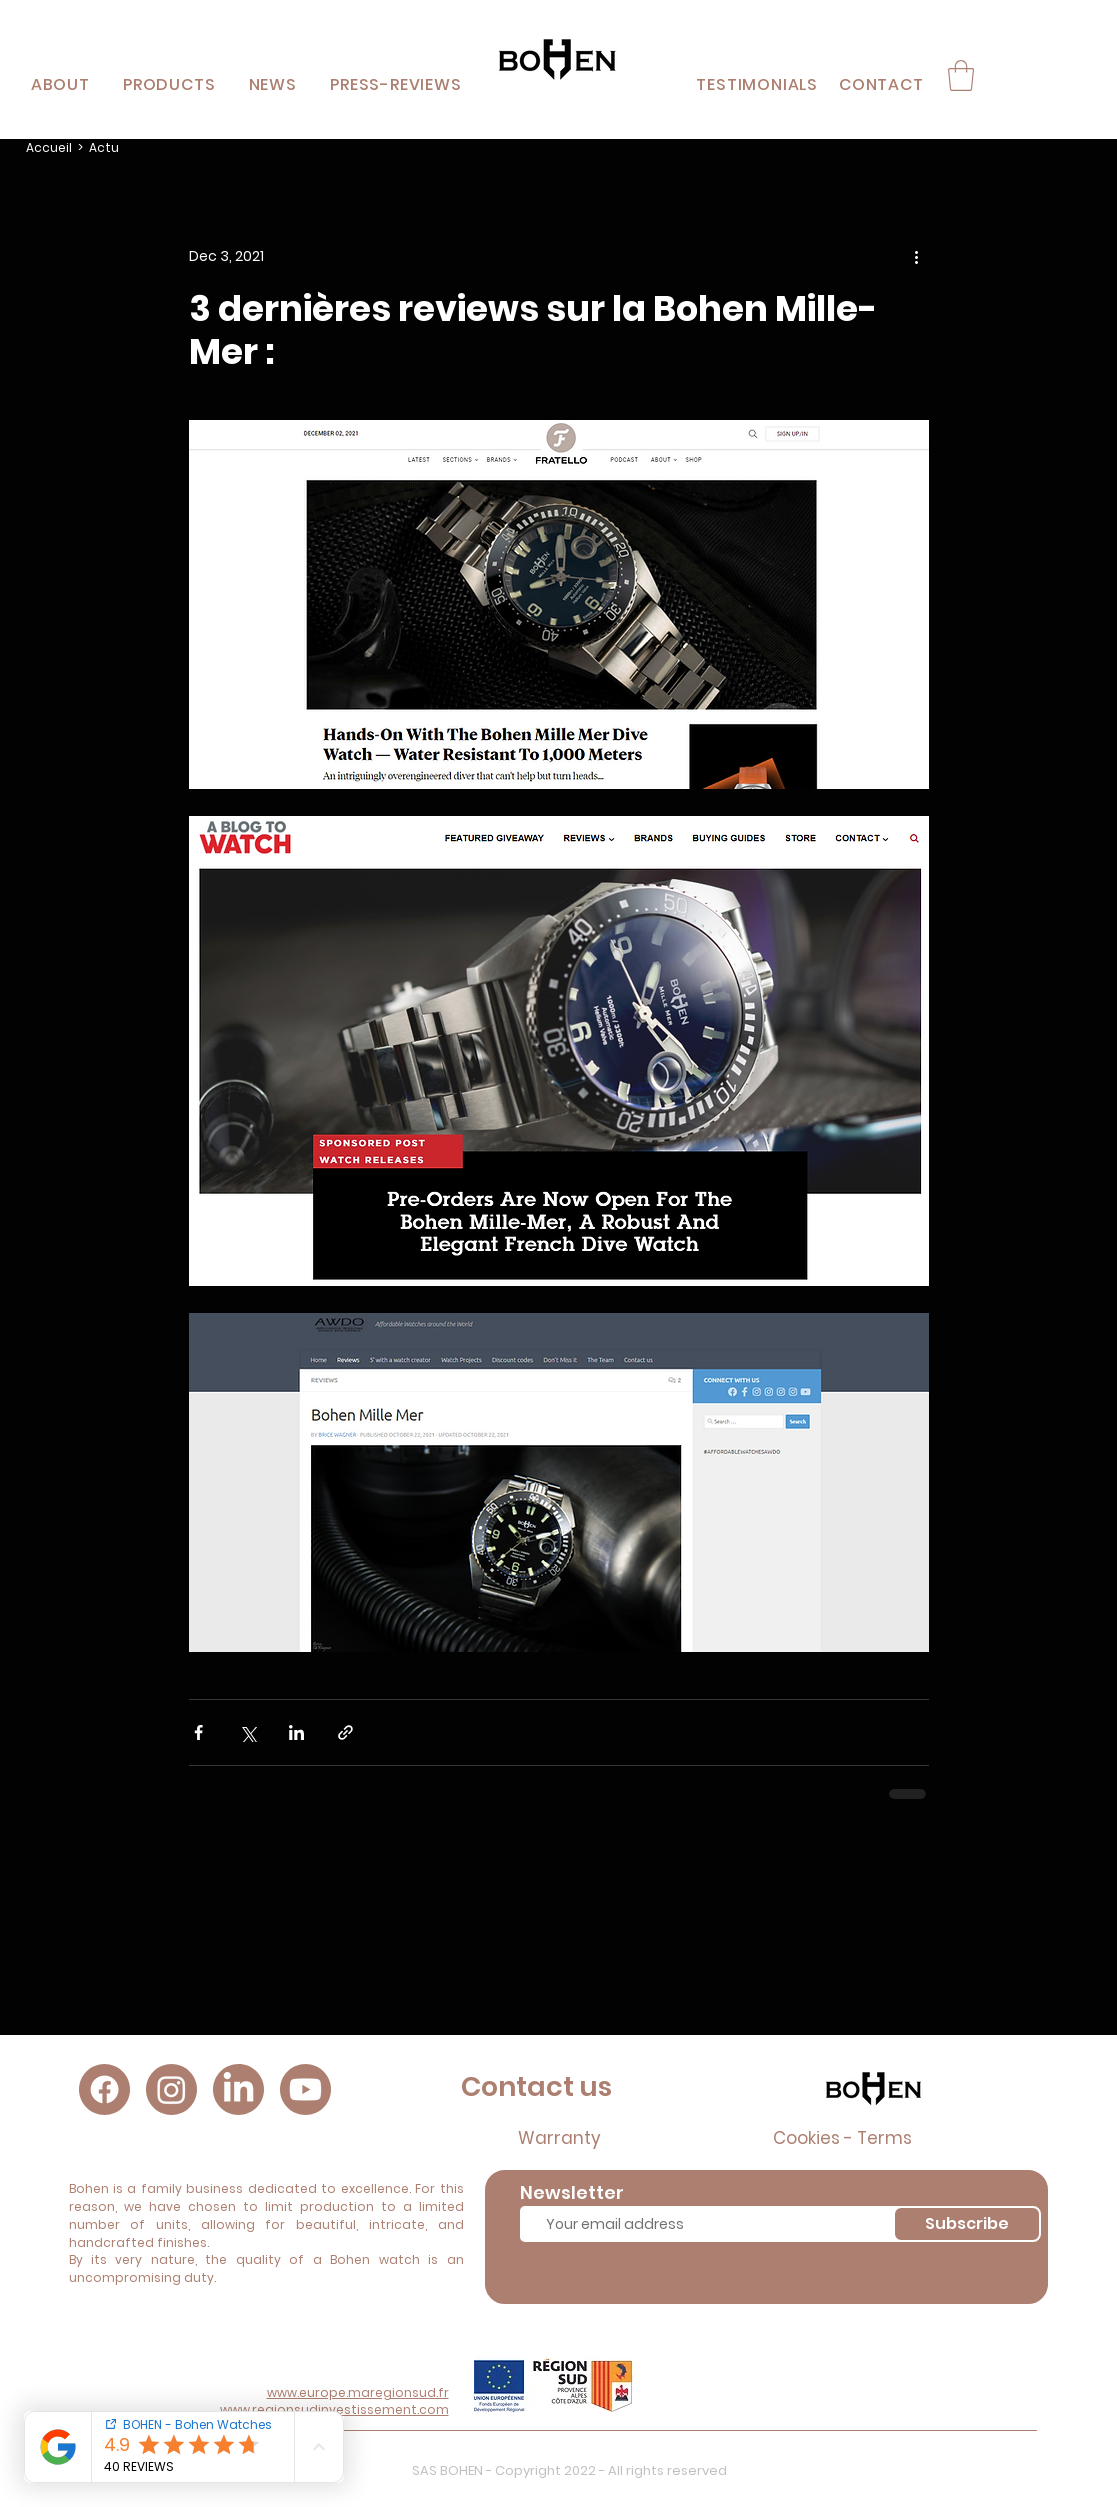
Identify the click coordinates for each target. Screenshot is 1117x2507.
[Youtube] (305, 2089)
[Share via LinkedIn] (296, 1732)
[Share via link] (345, 1732)
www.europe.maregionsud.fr (358, 2392)
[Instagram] (171, 2089)
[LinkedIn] (238, 2089)
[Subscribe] (967, 2224)
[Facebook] (104, 2089)
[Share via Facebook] (198, 1732)
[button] (169, 84)
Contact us (536, 2086)
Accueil (49, 147)
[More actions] (917, 257)
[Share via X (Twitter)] (247, 1732)
